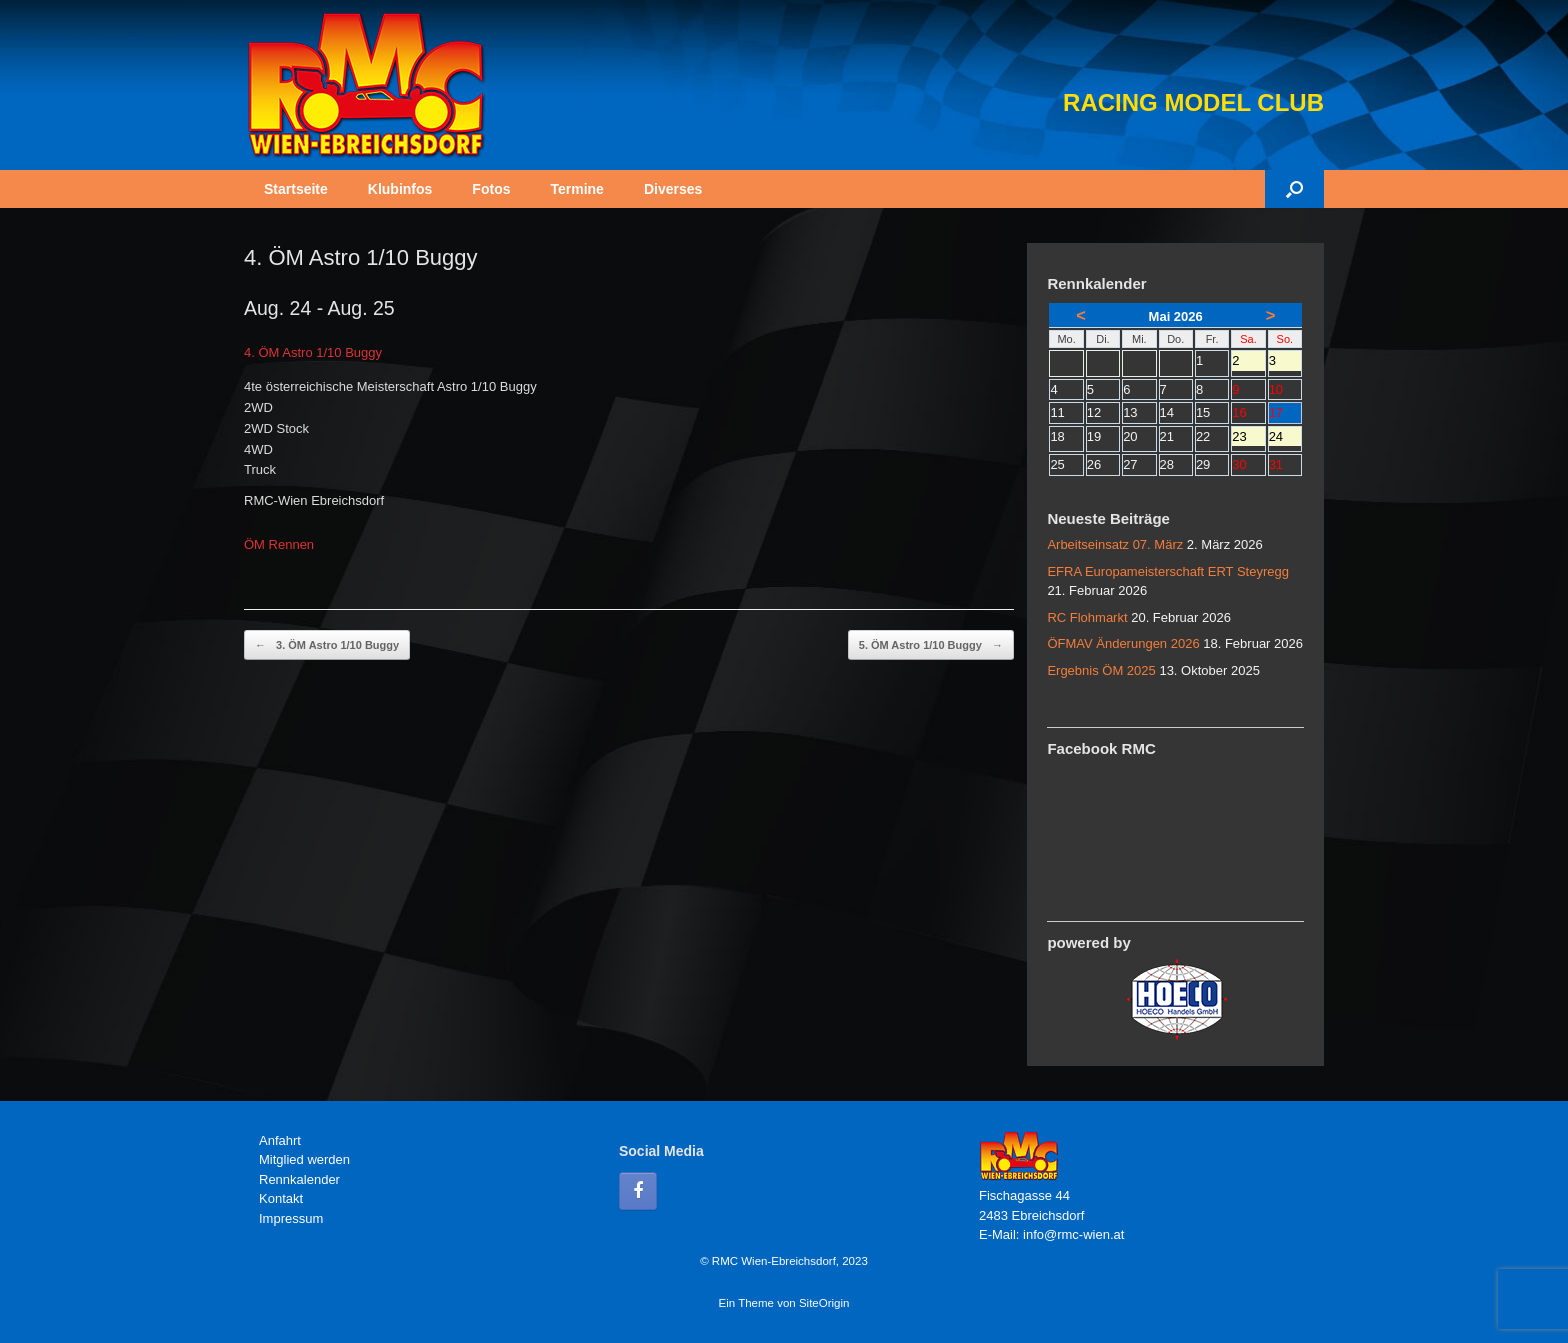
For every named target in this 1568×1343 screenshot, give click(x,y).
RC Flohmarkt (1087, 617)
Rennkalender (299, 1179)
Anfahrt (280, 1140)
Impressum (291, 1218)
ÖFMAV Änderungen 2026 (1123, 643)
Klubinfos (400, 189)
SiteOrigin (824, 1303)
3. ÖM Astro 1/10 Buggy (327, 645)
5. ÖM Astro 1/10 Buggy (931, 645)
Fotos (491, 189)
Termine (576, 189)
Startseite (296, 189)
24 (1285, 438)
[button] (1294, 189)
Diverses (673, 189)
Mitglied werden (304, 1159)
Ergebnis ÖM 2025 (1101, 670)
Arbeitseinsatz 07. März (1115, 544)
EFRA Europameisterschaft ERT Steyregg (1168, 571)
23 (1248, 438)
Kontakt (281, 1198)
